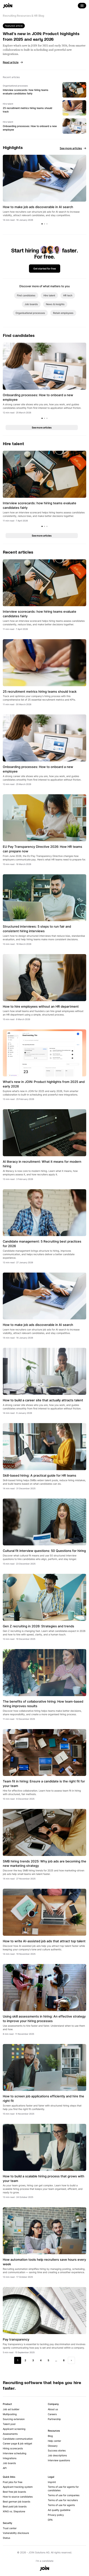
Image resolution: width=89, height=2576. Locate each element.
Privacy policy (56, 2514)
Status (6, 2537)
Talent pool (9, 2423)
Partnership (54, 2419)
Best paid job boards (15, 2506)
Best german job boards (16, 2501)
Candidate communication (18, 2438)
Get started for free (44, 268)
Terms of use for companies (63, 2495)
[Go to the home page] (8, 6)
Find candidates (26, 295)
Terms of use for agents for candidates (63, 2488)
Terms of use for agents (61, 2505)
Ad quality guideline (59, 2509)
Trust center (10, 2528)
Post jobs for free (12, 2482)
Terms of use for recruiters (63, 2500)
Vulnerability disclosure (16, 2532)
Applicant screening (14, 2428)
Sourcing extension (14, 2419)
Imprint (52, 2482)
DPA (50, 2519)
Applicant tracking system (18, 2486)
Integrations (9, 2458)
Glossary (53, 2445)
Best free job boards (14, 2491)
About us (53, 2409)
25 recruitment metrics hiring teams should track (27, 109)
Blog (50, 2435)
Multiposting (10, 2414)
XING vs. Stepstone (14, 2511)
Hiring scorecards (13, 2448)
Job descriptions (57, 2455)
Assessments (10, 2433)
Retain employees (63, 312)
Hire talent (8, 103)
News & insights (55, 304)
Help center (54, 2440)
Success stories (57, 2450)
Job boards (31, 304)
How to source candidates (18, 2496)
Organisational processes (15, 85)
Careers (52, 2414)
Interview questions (59, 2460)
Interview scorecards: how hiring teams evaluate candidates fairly (25, 91)
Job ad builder (11, 2409)
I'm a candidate (44, 2560)
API (5, 2468)
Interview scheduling (14, 2453)
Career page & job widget (17, 2443)
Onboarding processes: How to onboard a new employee (30, 128)
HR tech (67, 295)
